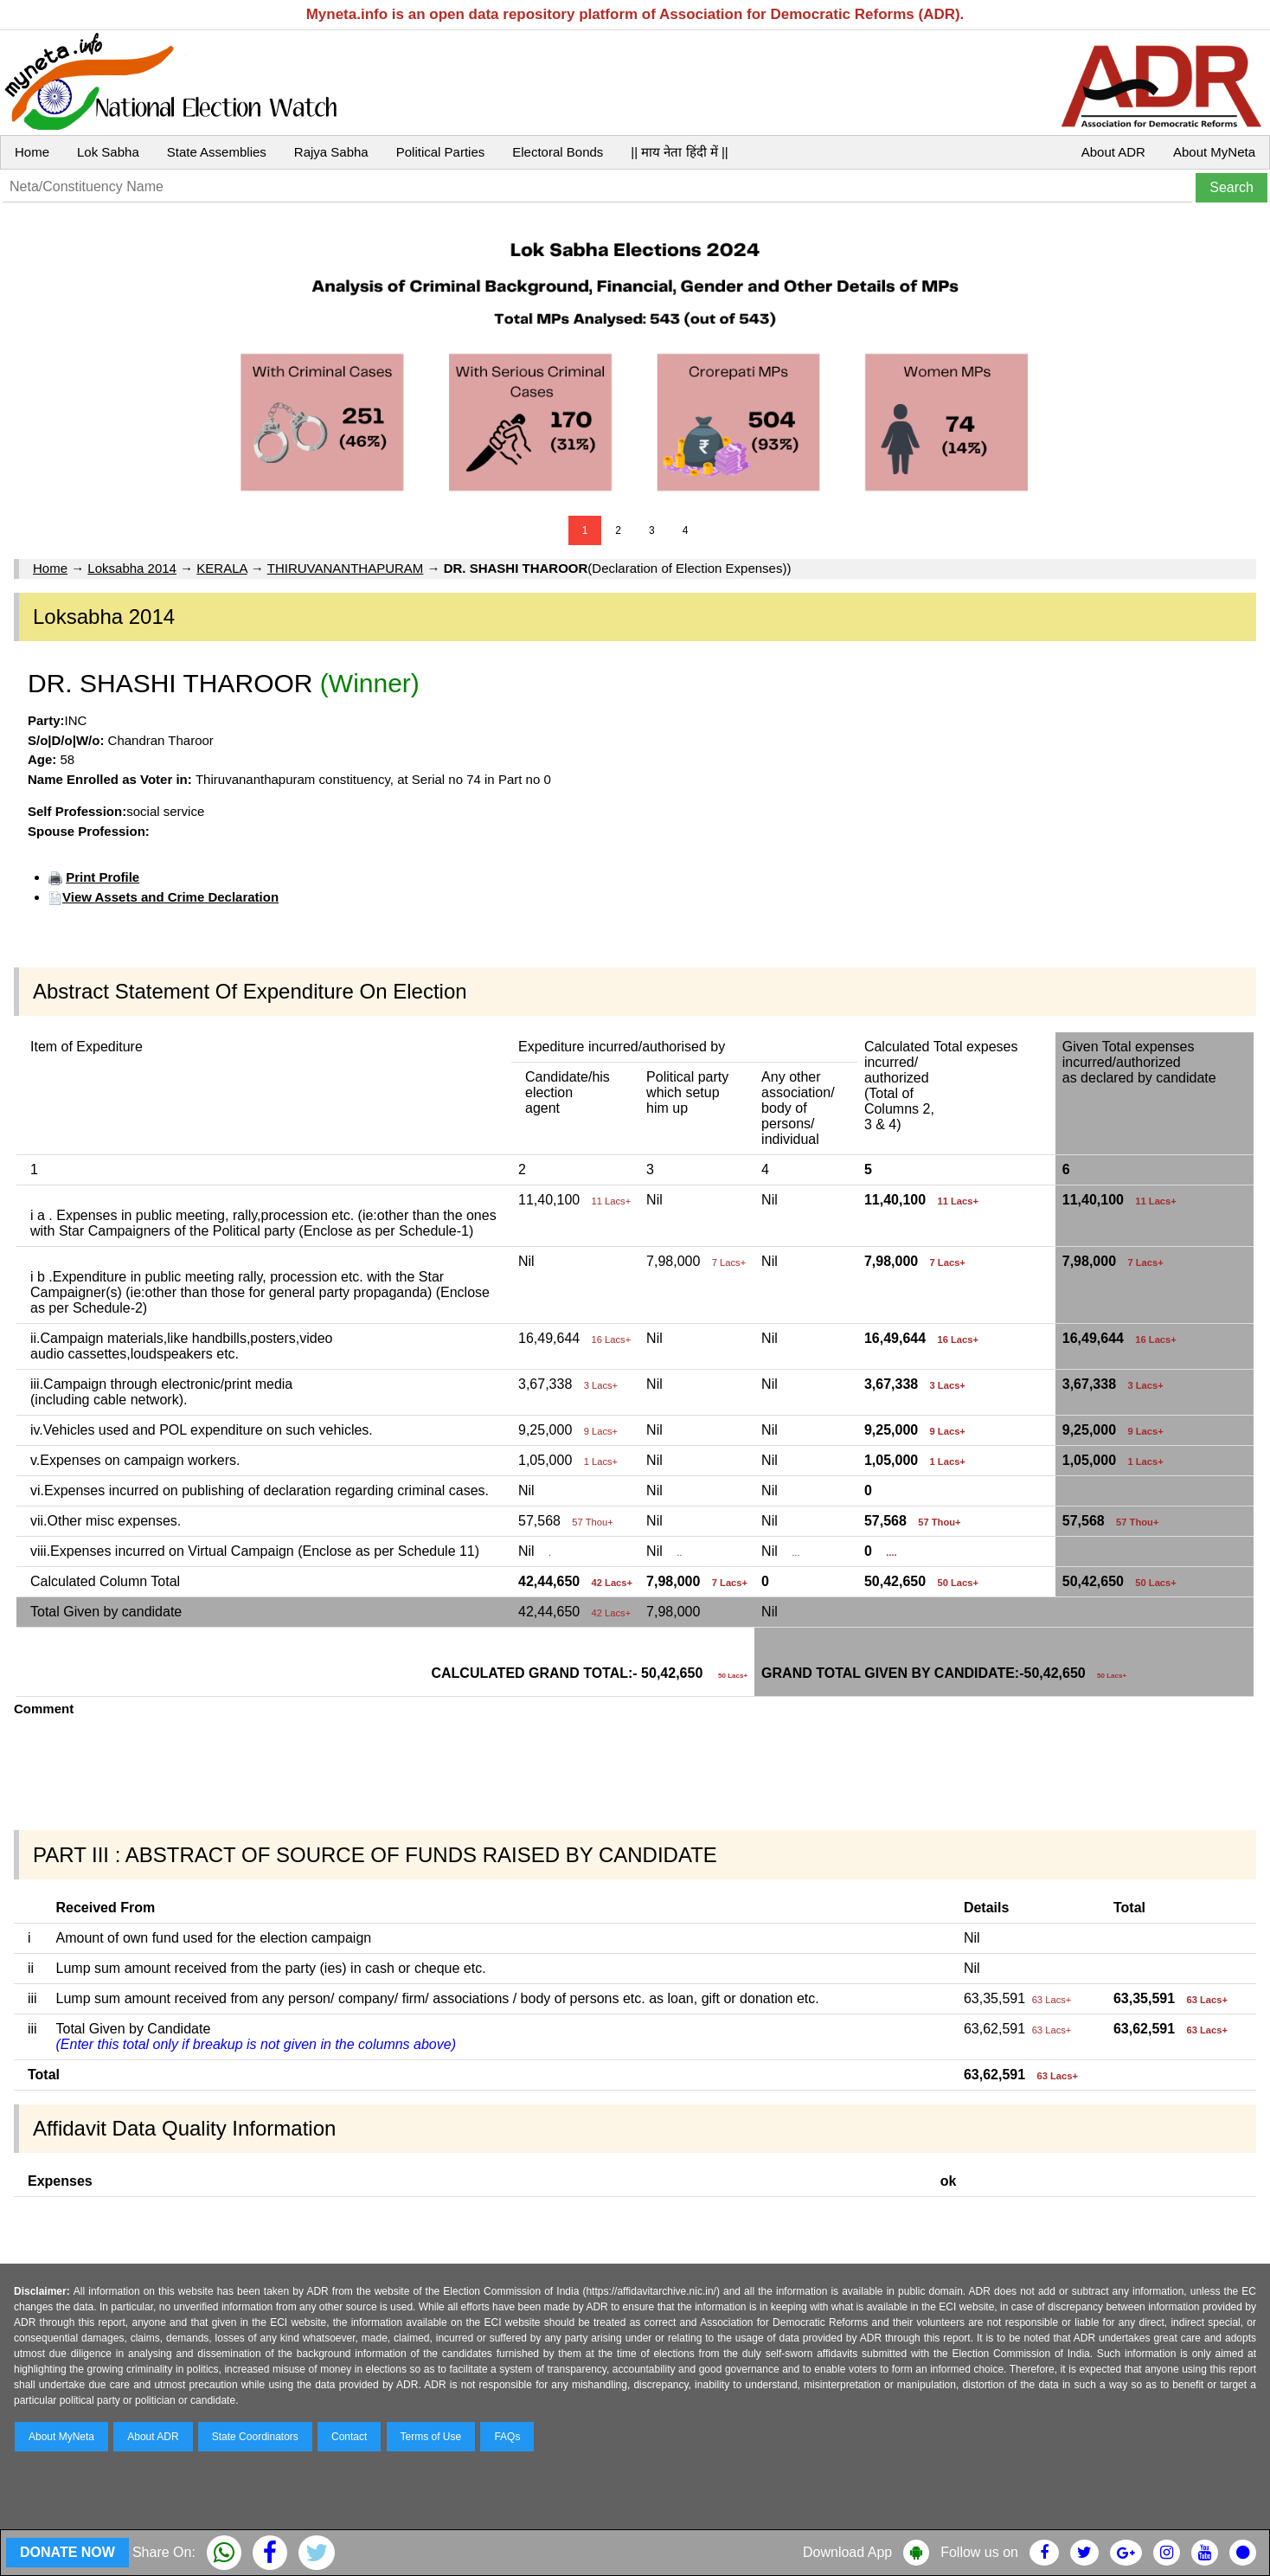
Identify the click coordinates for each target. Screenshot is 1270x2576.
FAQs (507, 2437)
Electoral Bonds (557, 152)
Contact (349, 2437)
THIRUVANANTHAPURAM (345, 568)
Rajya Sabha (331, 152)
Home (32, 152)
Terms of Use (431, 2437)
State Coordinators (255, 2437)
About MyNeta (1214, 152)
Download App (847, 2552)
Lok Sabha (108, 152)
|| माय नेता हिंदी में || (679, 152)
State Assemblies (216, 152)
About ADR (1113, 152)
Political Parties (440, 152)
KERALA (221, 568)
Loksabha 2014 (131, 568)
